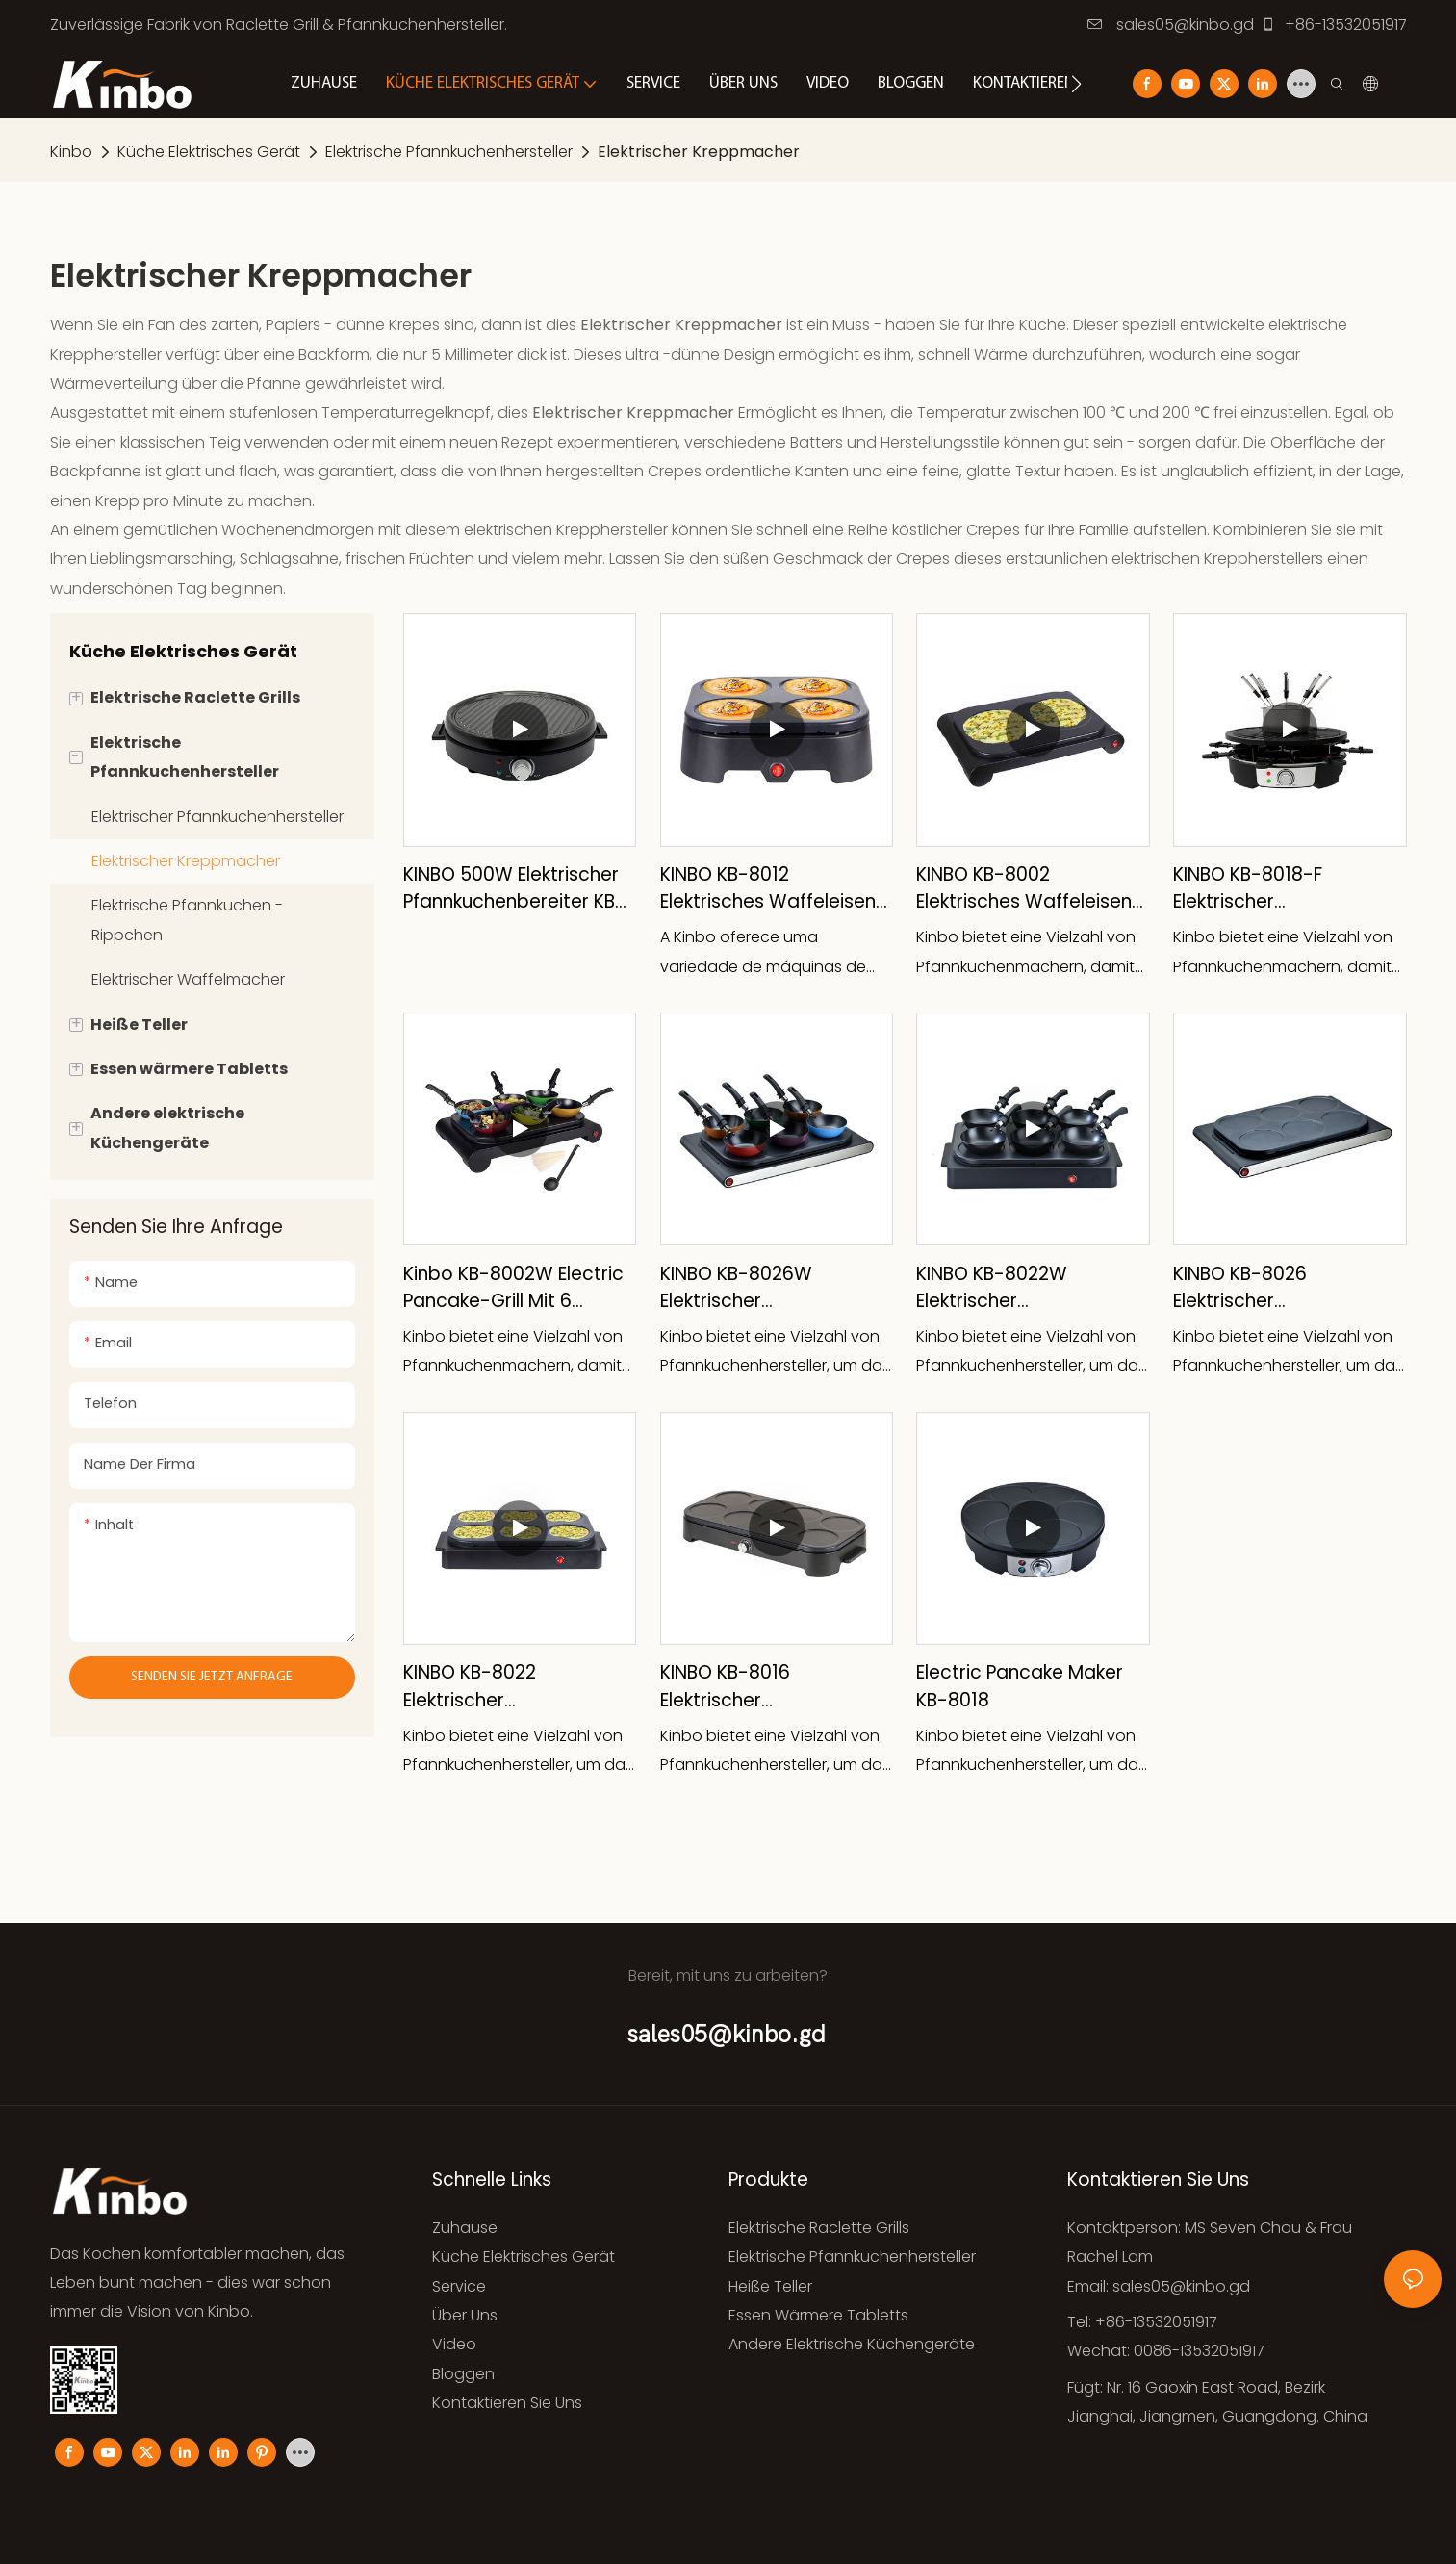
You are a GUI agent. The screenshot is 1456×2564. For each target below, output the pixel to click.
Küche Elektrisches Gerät (208, 152)
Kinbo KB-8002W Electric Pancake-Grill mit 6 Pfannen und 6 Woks (513, 1288)
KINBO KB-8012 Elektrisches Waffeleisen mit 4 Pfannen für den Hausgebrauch (768, 888)
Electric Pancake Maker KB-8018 (1019, 1686)
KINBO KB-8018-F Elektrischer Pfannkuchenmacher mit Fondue (1281, 888)
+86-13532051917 (1334, 24)
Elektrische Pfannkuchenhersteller (449, 152)
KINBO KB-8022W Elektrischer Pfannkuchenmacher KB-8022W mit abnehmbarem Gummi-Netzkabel (1026, 1288)
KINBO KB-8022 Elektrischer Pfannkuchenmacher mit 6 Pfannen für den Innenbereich (519, 1686)
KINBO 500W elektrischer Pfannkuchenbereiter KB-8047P (514, 888)
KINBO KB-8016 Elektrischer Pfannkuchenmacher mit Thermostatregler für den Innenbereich (775, 1686)
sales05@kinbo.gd (1170, 24)
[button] (1076, 83)
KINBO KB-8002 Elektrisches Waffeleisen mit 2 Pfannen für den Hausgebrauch (1024, 888)
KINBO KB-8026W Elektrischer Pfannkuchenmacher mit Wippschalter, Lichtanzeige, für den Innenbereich (768, 1288)
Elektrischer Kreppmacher (699, 152)
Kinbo (71, 152)
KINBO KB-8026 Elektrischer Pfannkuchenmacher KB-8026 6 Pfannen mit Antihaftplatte (1283, 1288)
